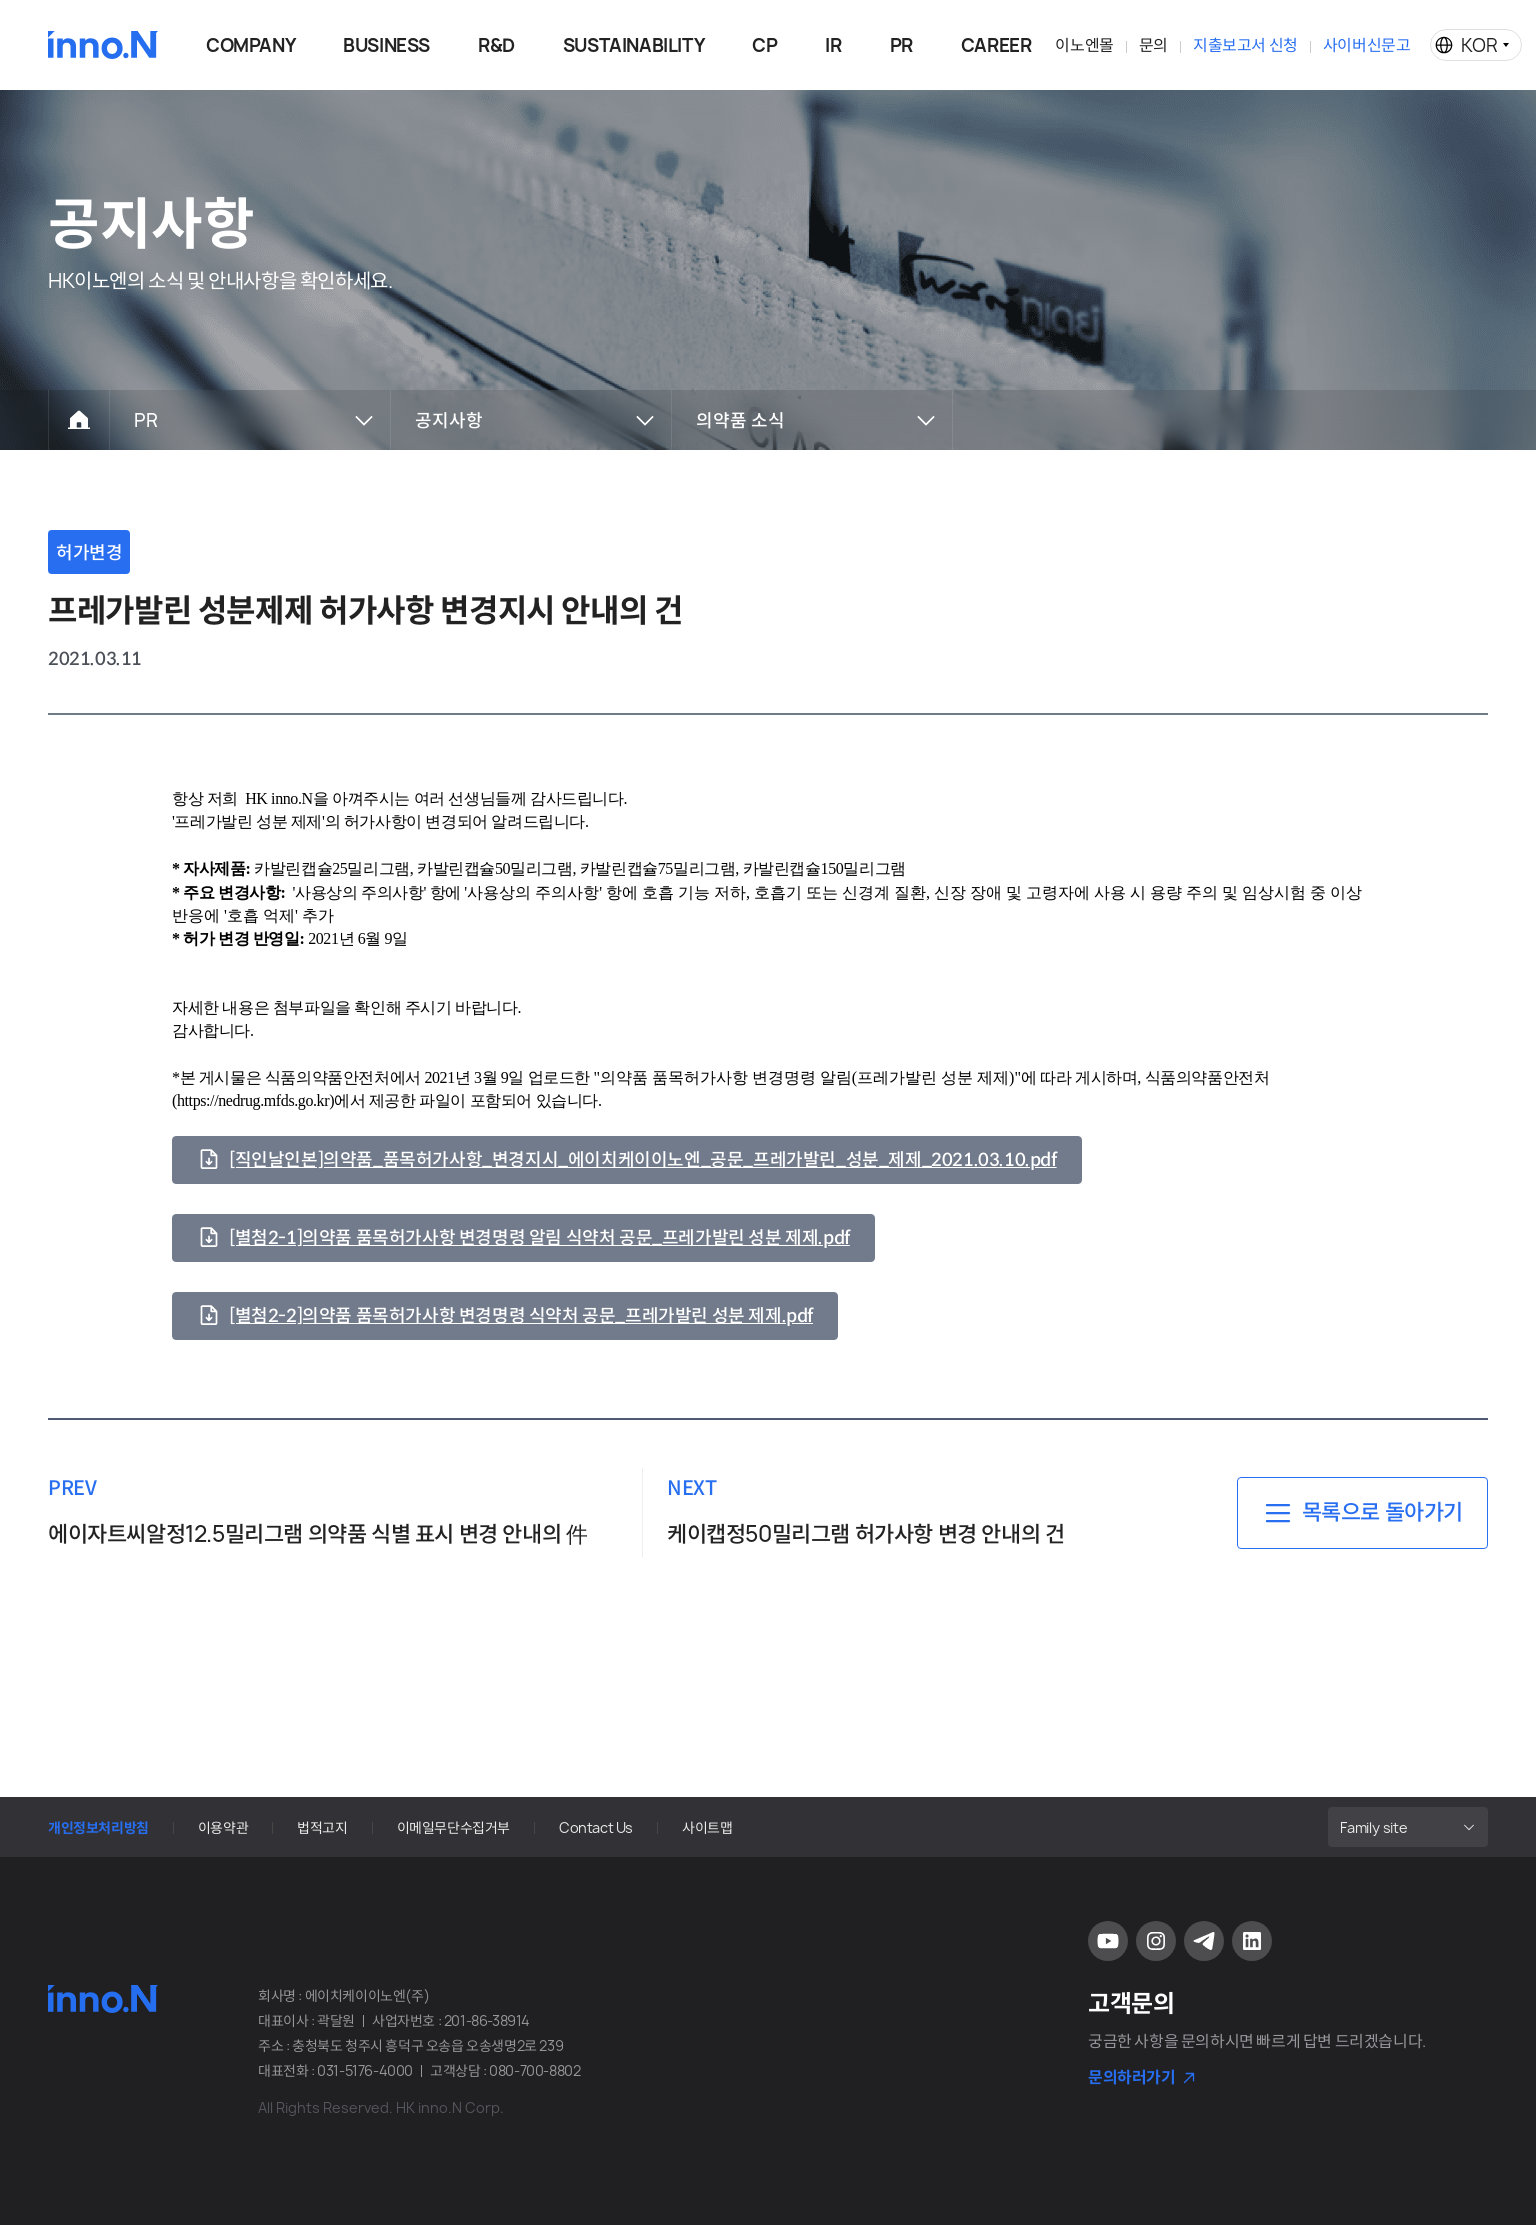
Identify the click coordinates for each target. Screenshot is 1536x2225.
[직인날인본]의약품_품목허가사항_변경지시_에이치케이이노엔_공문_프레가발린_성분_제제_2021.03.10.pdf (643, 1160)
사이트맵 (707, 1827)
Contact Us (596, 1827)
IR (833, 45)
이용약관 (223, 1827)
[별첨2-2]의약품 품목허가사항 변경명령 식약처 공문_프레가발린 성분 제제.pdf (521, 1316)
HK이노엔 (103, 45)
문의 (1153, 45)
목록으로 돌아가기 (1382, 1512)
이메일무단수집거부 (453, 1827)
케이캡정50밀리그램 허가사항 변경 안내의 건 (865, 1534)
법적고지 (322, 1827)
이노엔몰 (1084, 45)
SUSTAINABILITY (633, 45)
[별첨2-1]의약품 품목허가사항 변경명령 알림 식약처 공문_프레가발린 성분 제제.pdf (539, 1238)
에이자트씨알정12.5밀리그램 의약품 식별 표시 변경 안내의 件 (317, 1534)
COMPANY (250, 45)
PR (901, 45)
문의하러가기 (1132, 2077)
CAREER (996, 45)
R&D (496, 45)
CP (764, 45)
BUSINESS (386, 45)
